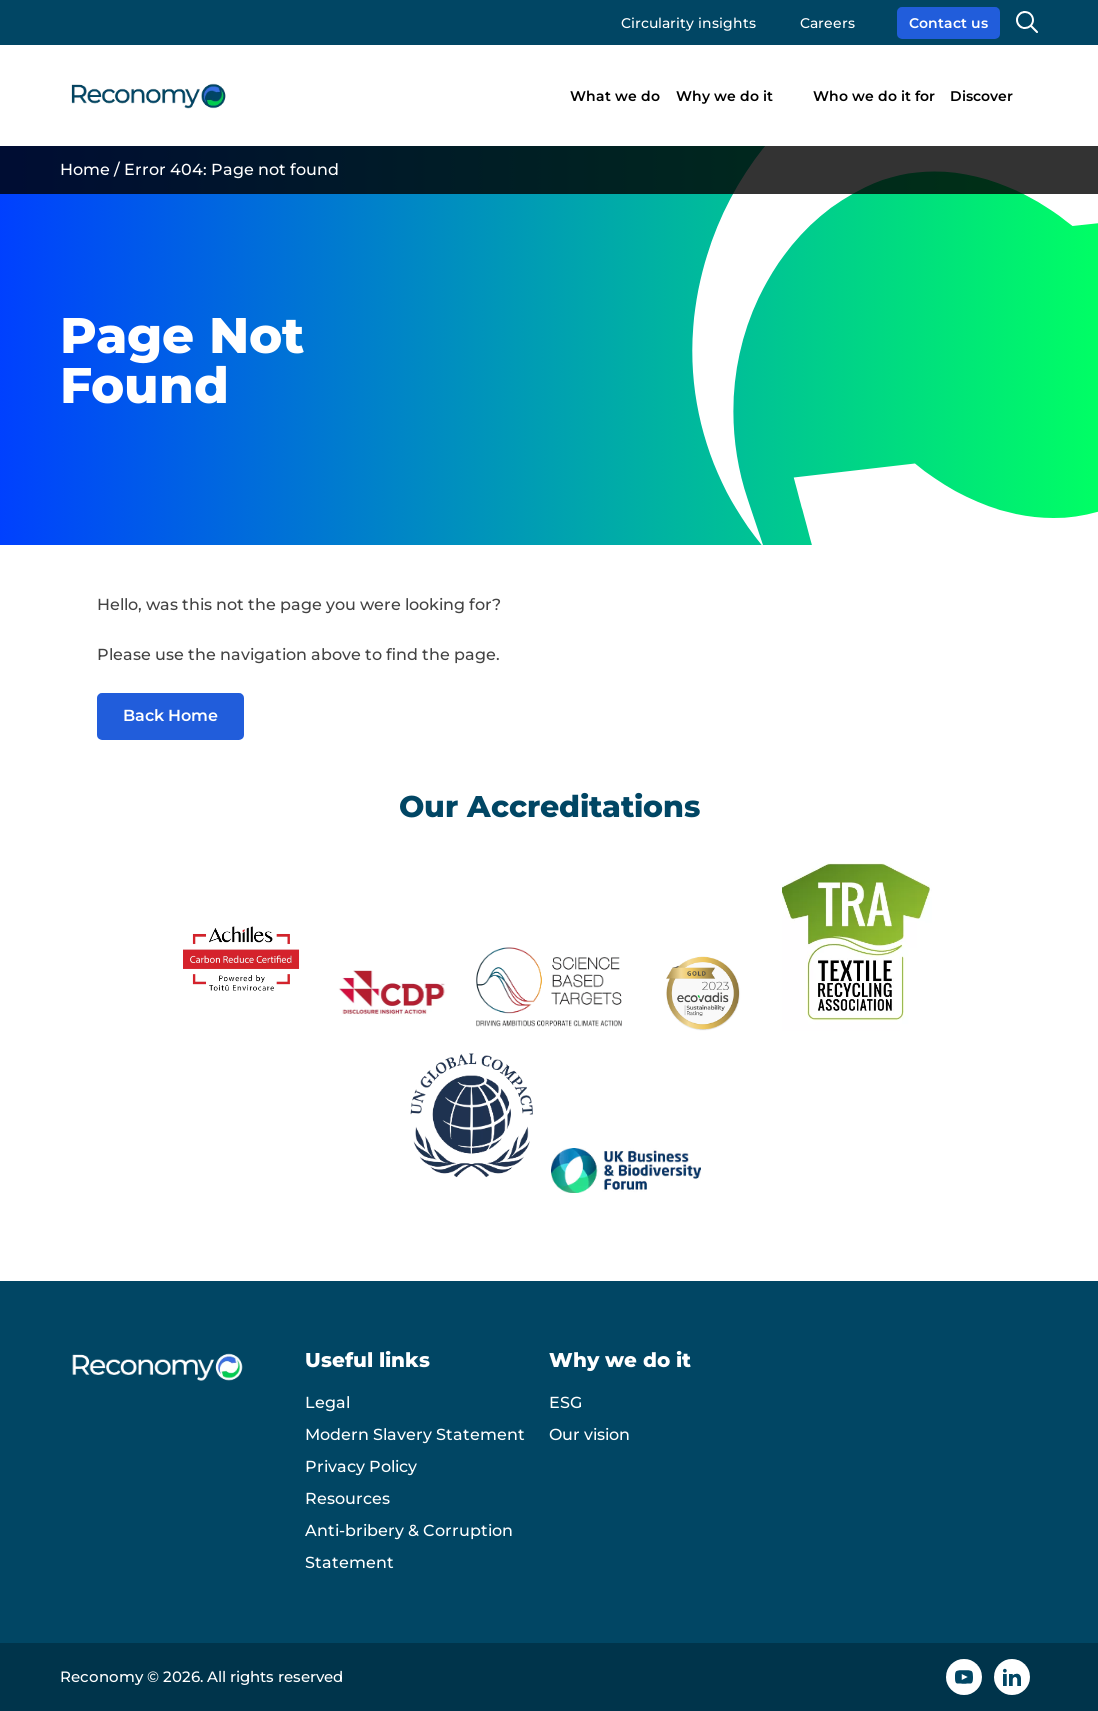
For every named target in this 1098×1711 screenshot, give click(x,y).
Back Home (170, 715)
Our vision (589, 1434)
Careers (827, 23)
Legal (327, 1402)
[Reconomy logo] (148, 96)
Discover (981, 96)
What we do (615, 96)
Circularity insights (688, 23)
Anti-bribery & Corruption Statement (409, 1546)
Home (85, 169)
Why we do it (724, 96)
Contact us (948, 23)
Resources (347, 1498)
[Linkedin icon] (1012, 1677)
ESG (565, 1402)
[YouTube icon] (964, 1677)
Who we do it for (874, 96)
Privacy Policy (361, 1466)
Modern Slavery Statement (415, 1434)
